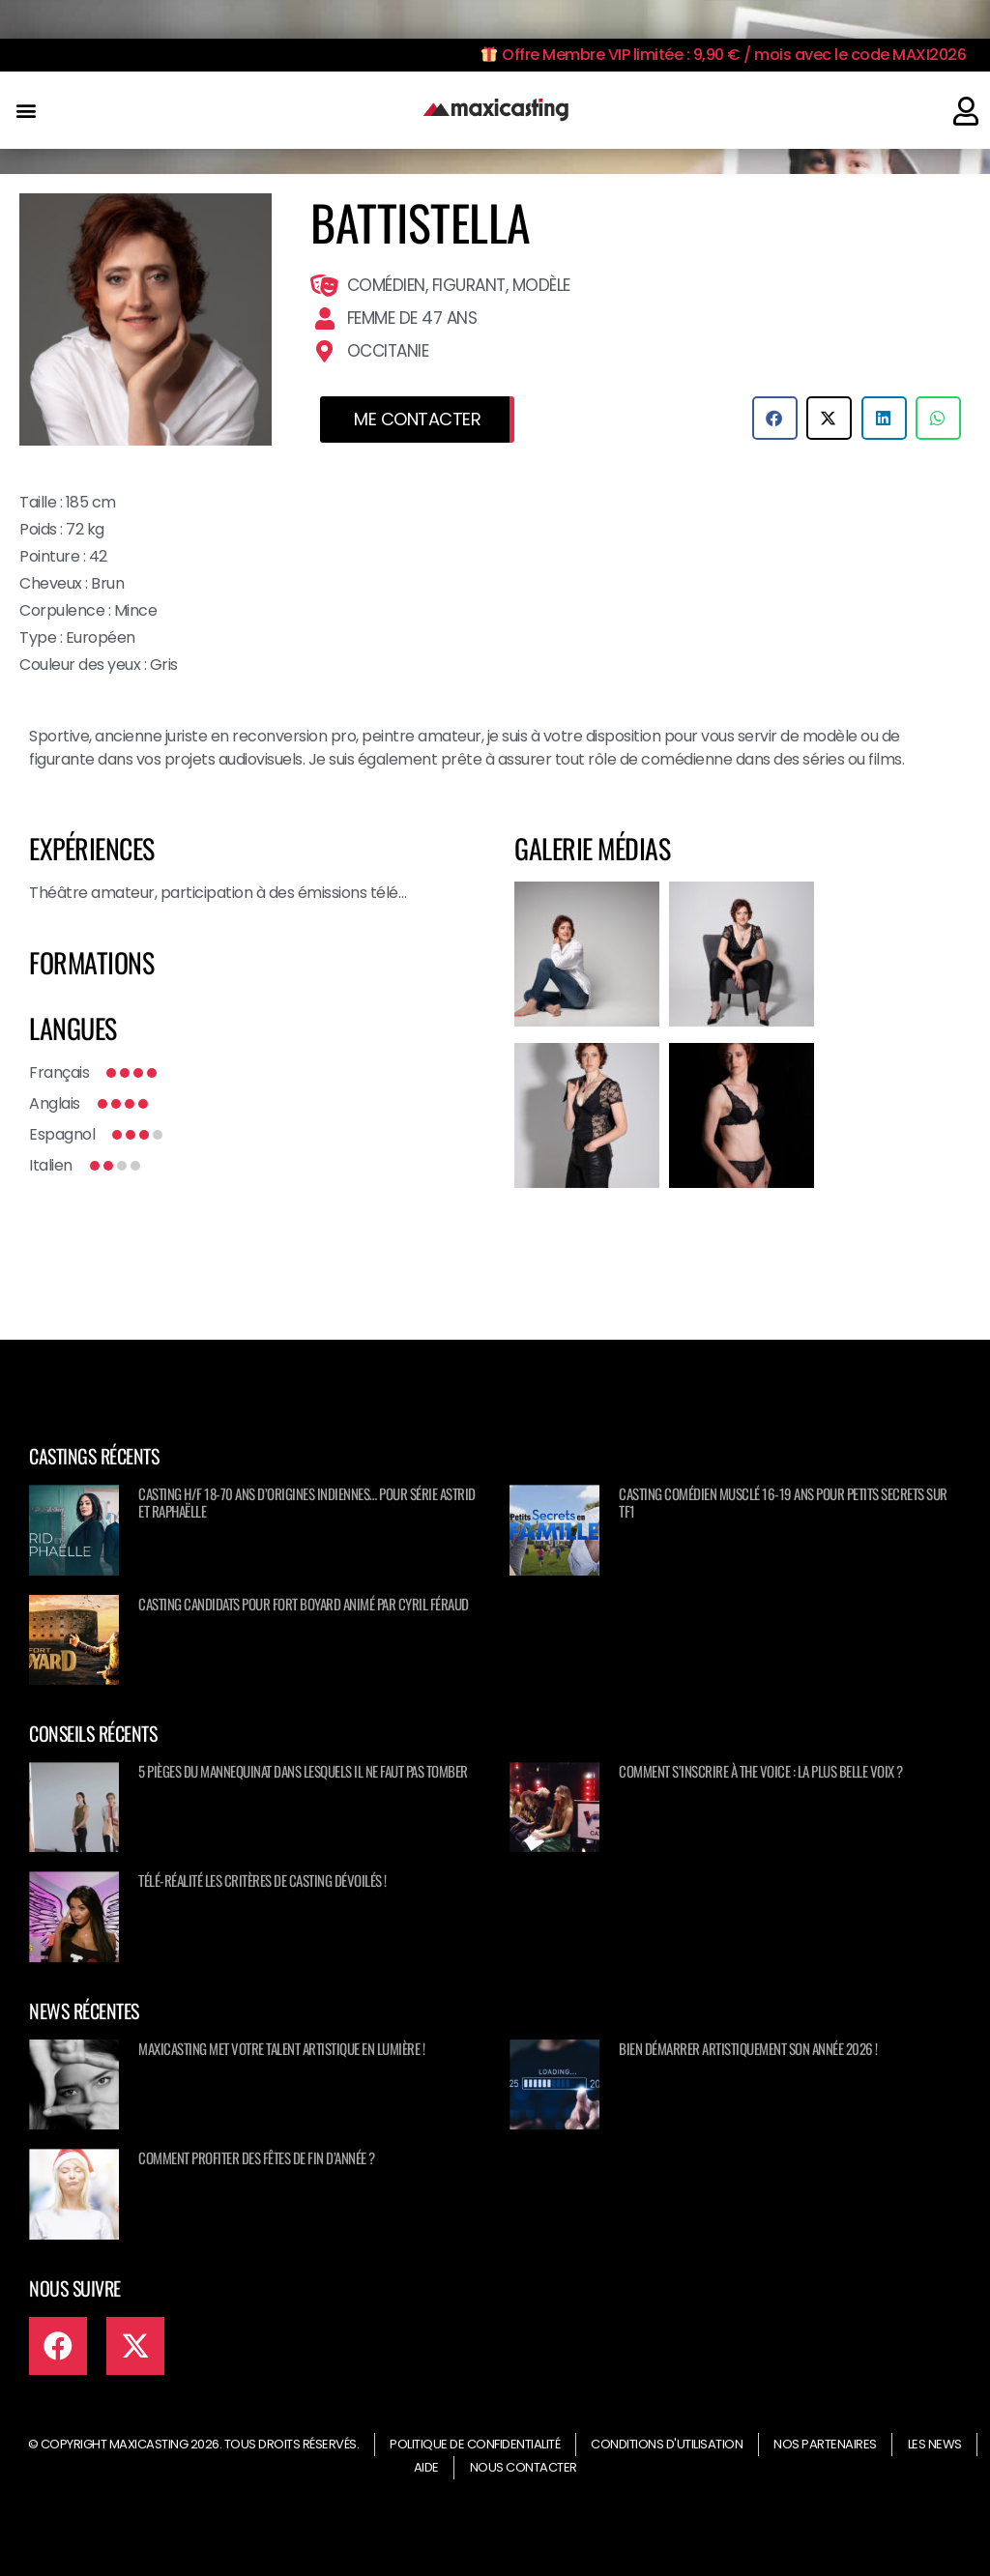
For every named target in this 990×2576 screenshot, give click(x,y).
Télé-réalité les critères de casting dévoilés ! (262, 1880)
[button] (26, 111)
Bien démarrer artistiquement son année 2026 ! (748, 2048)
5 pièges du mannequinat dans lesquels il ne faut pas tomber (303, 1770)
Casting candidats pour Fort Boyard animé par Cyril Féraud (303, 1603)
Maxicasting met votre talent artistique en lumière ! (281, 2048)
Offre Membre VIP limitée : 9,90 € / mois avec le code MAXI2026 (723, 54)
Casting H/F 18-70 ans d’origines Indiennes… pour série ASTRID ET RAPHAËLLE (307, 1502)
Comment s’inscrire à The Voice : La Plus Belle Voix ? (761, 1770)
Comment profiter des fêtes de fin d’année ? (256, 2157)
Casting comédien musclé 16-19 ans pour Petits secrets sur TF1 (783, 1502)
